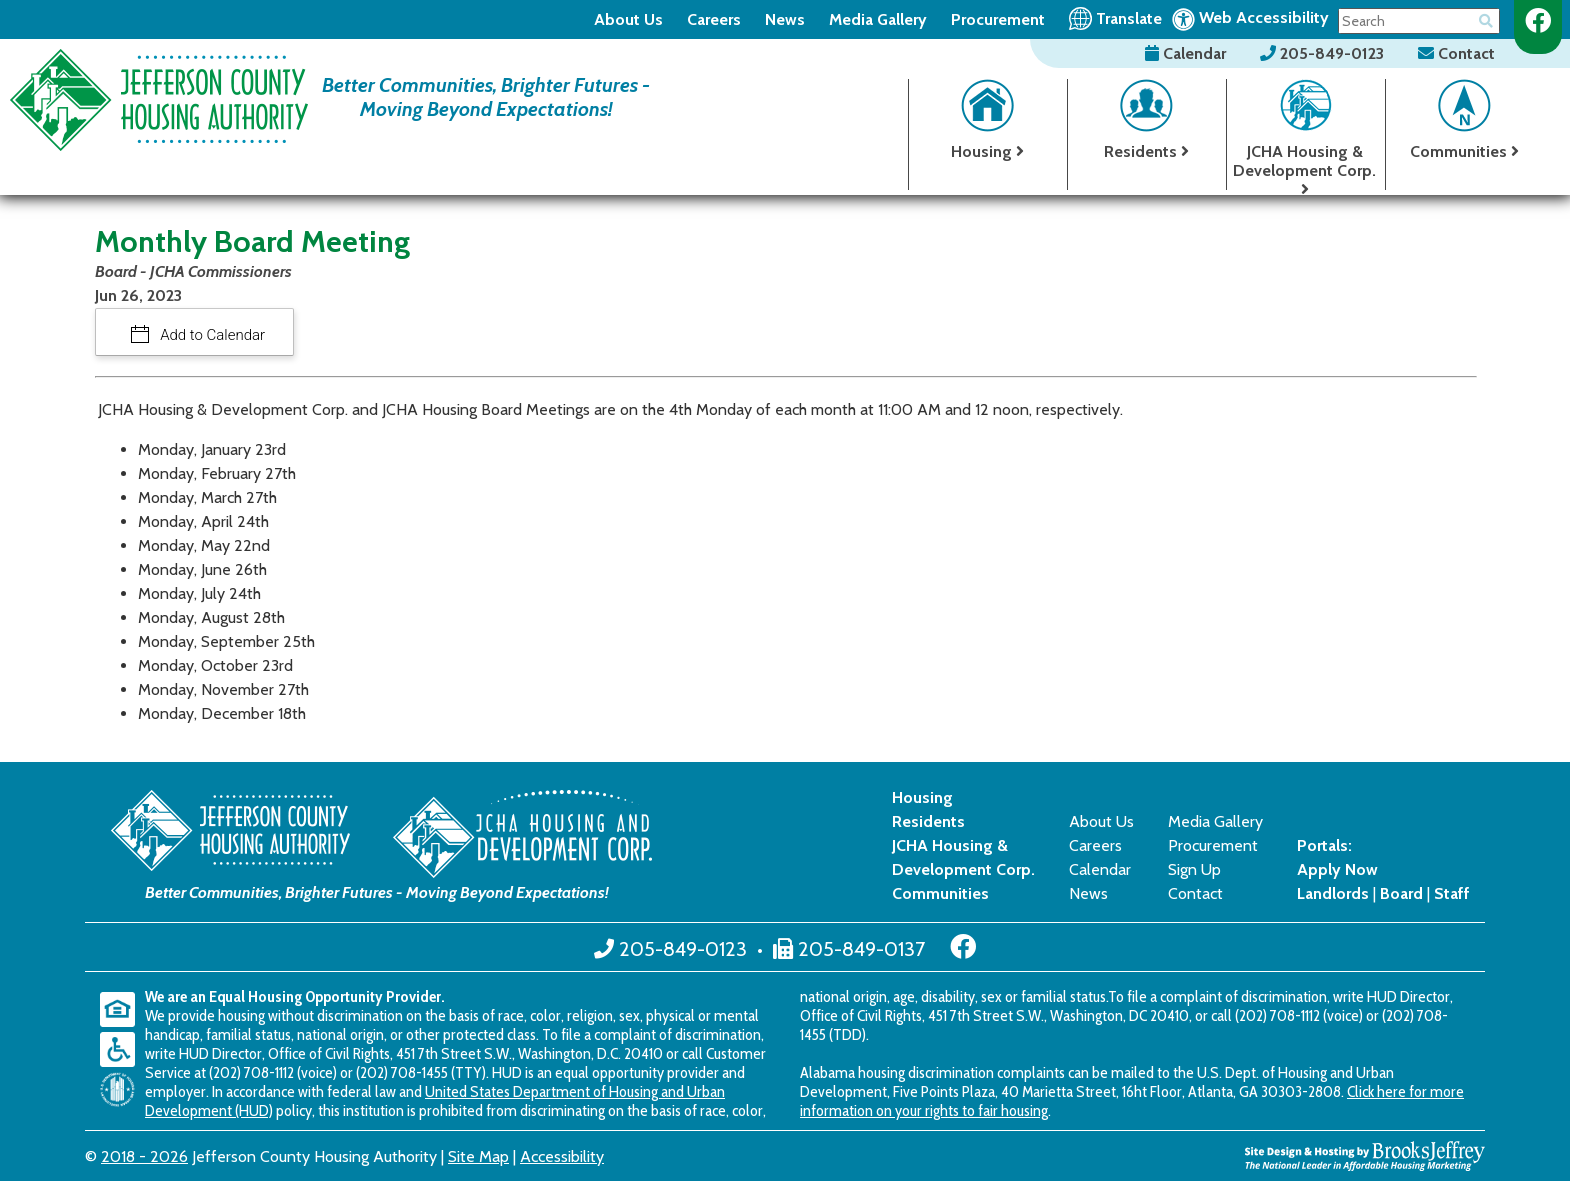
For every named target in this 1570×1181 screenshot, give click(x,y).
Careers (714, 19)
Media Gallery (878, 19)
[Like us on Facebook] (1538, 21)
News (785, 19)
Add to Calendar (211, 335)
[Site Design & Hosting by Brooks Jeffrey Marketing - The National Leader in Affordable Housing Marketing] (1365, 1154)
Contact (1456, 53)
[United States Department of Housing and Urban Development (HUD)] (122, 1089)
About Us (628, 19)
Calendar (1187, 53)
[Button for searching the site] (1486, 17)
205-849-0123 (1324, 53)
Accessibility (562, 1156)
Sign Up (1194, 869)
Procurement (998, 19)
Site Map (478, 1156)
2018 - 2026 (144, 1156)
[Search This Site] (1419, 21)
